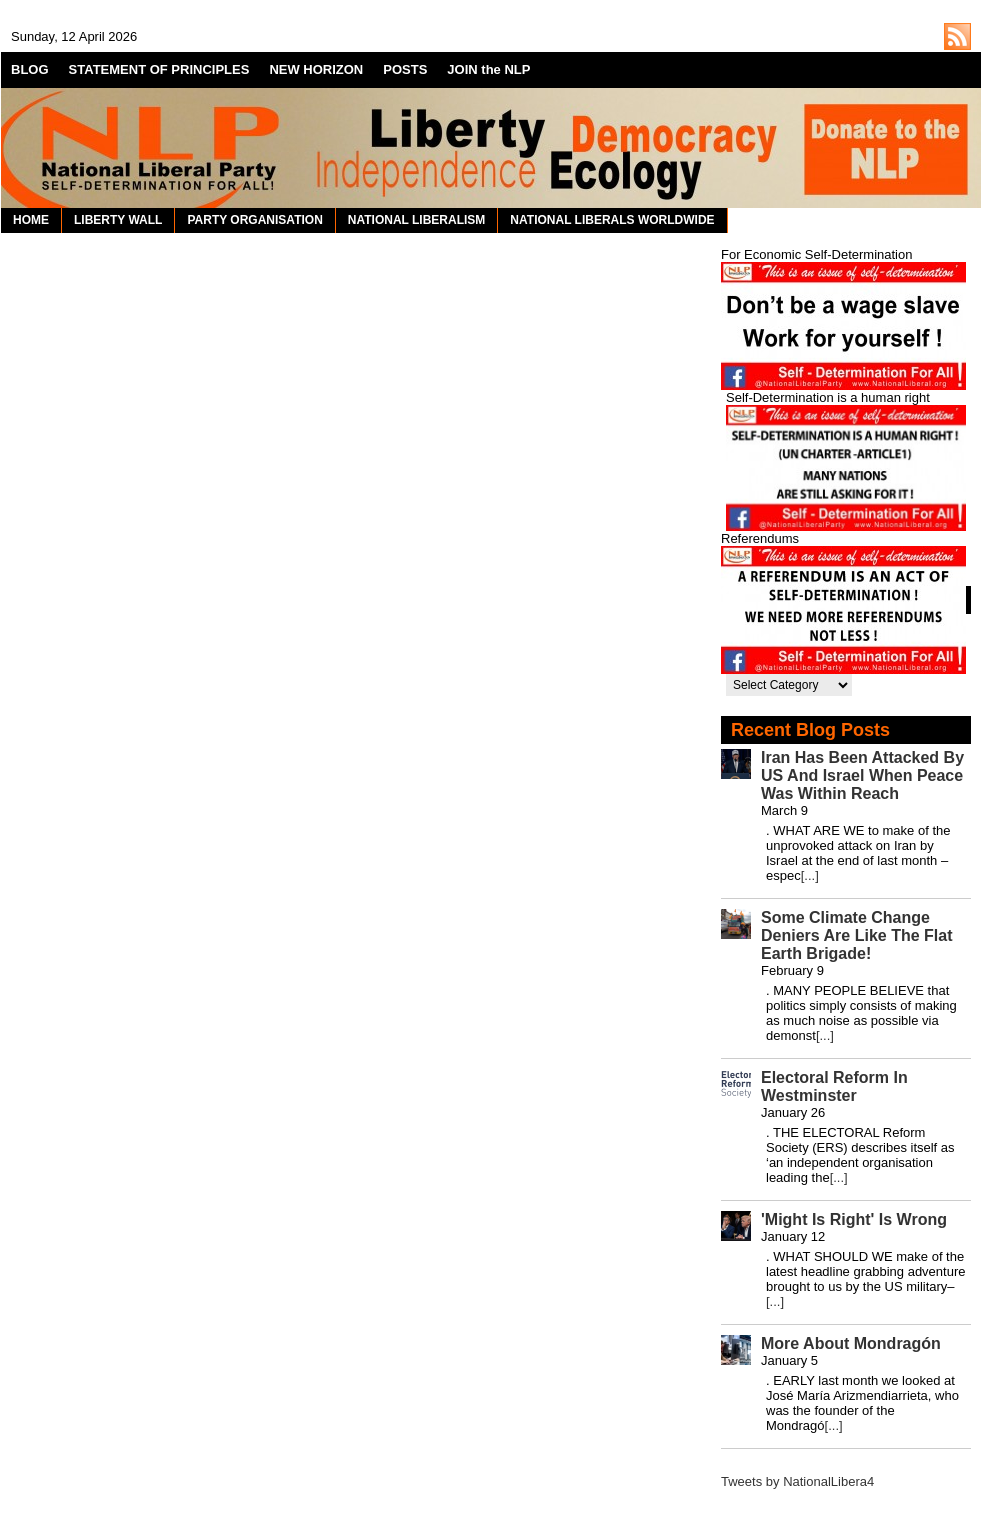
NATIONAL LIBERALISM (417, 220)
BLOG (30, 69)
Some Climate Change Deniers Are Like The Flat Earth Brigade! (856, 935)
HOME (31, 220)
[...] (810, 875)
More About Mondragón (851, 1343)
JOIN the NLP (488, 69)
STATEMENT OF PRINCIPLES (159, 69)
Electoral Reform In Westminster (834, 1086)
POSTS (405, 69)
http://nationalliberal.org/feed (957, 36)
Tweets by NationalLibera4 (797, 1481)
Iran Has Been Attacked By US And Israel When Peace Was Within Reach (862, 775)
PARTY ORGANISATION (254, 220)
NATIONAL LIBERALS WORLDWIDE (612, 220)
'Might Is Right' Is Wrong (854, 1219)
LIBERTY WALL (118, 220)
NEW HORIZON (316, 69)
